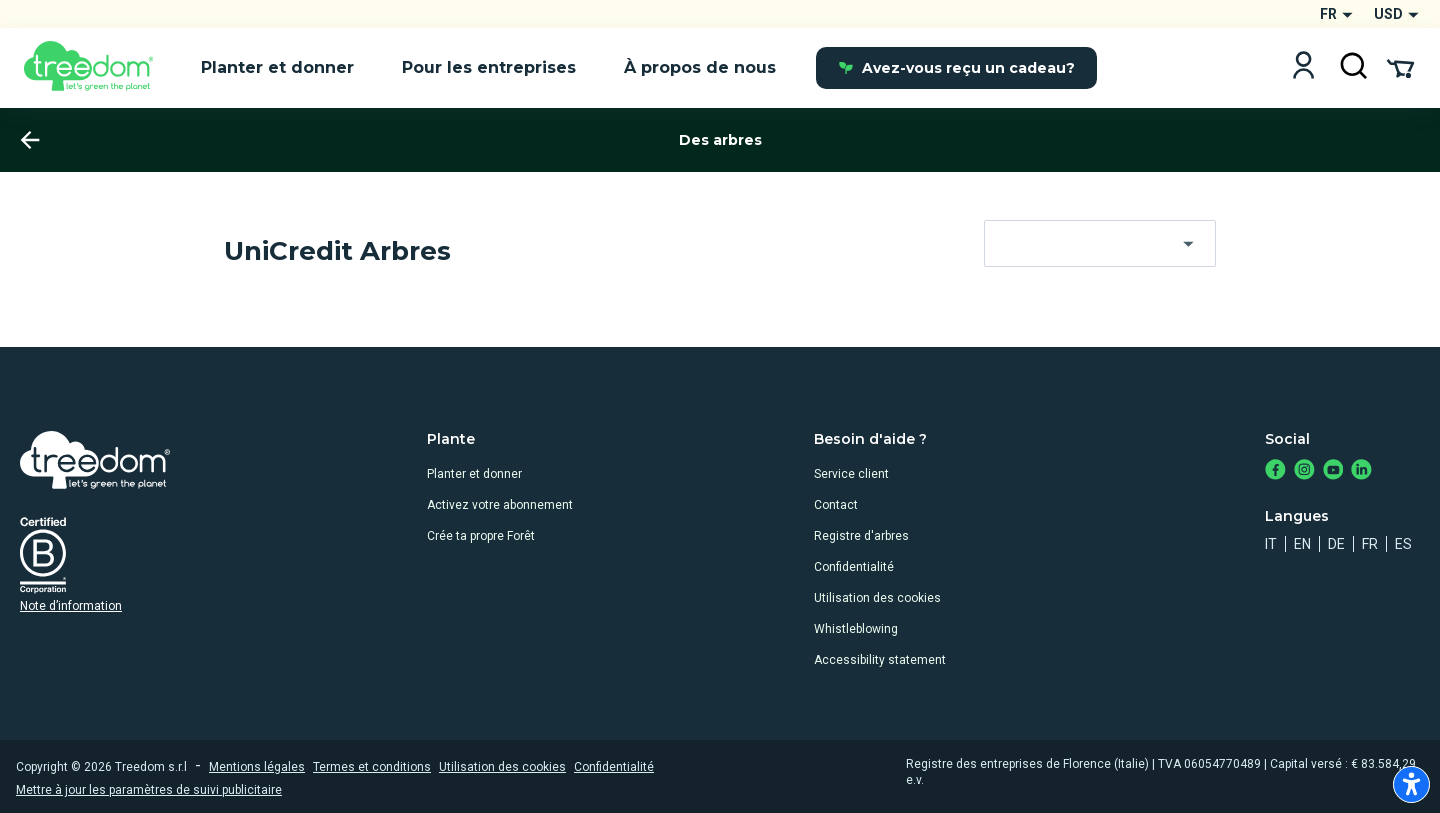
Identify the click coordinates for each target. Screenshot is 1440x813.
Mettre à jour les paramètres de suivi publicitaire (149, 790)
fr (1370, 544)
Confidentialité (854, 567)
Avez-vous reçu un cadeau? (956, 68)
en (1302, 544)
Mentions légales (257, 767)
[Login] (1303, 67)
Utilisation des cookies (877, 598)
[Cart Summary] (1400, 67)
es (1403, 544)
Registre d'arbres (861, 536)
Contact (836, 505)
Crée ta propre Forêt (481, 536)
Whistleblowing (856, 629)
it (1271, 544)
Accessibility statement (880, 660)
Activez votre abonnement (500, 505)
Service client (851, 474)
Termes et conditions (372, 767)
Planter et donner (474, 474)
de (1336, 544)
